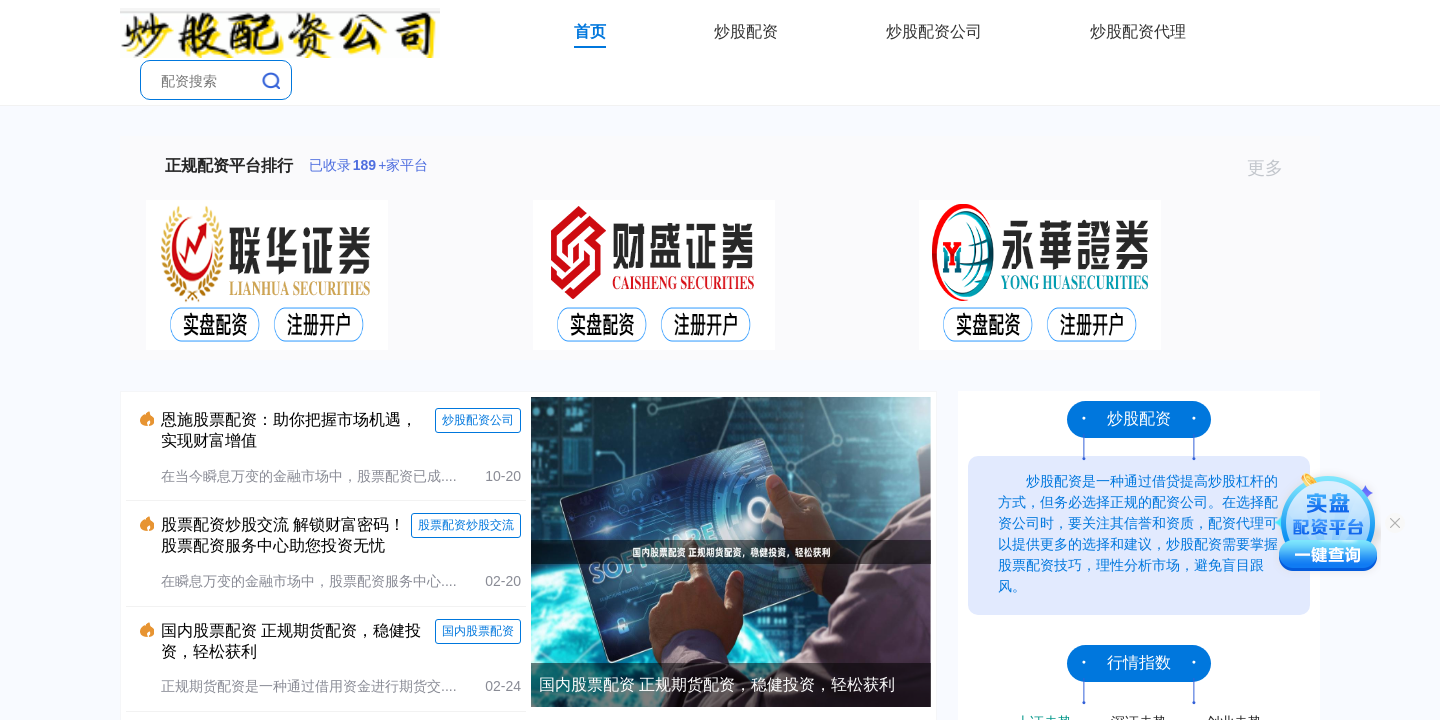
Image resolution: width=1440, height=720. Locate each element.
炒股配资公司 (934, 31)
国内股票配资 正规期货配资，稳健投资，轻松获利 (717, 684)
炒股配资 (746, 31)
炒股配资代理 (1138, 31)
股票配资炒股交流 (466, 525)
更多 (1273, 168)
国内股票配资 (478, 631)
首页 (590, 31)
